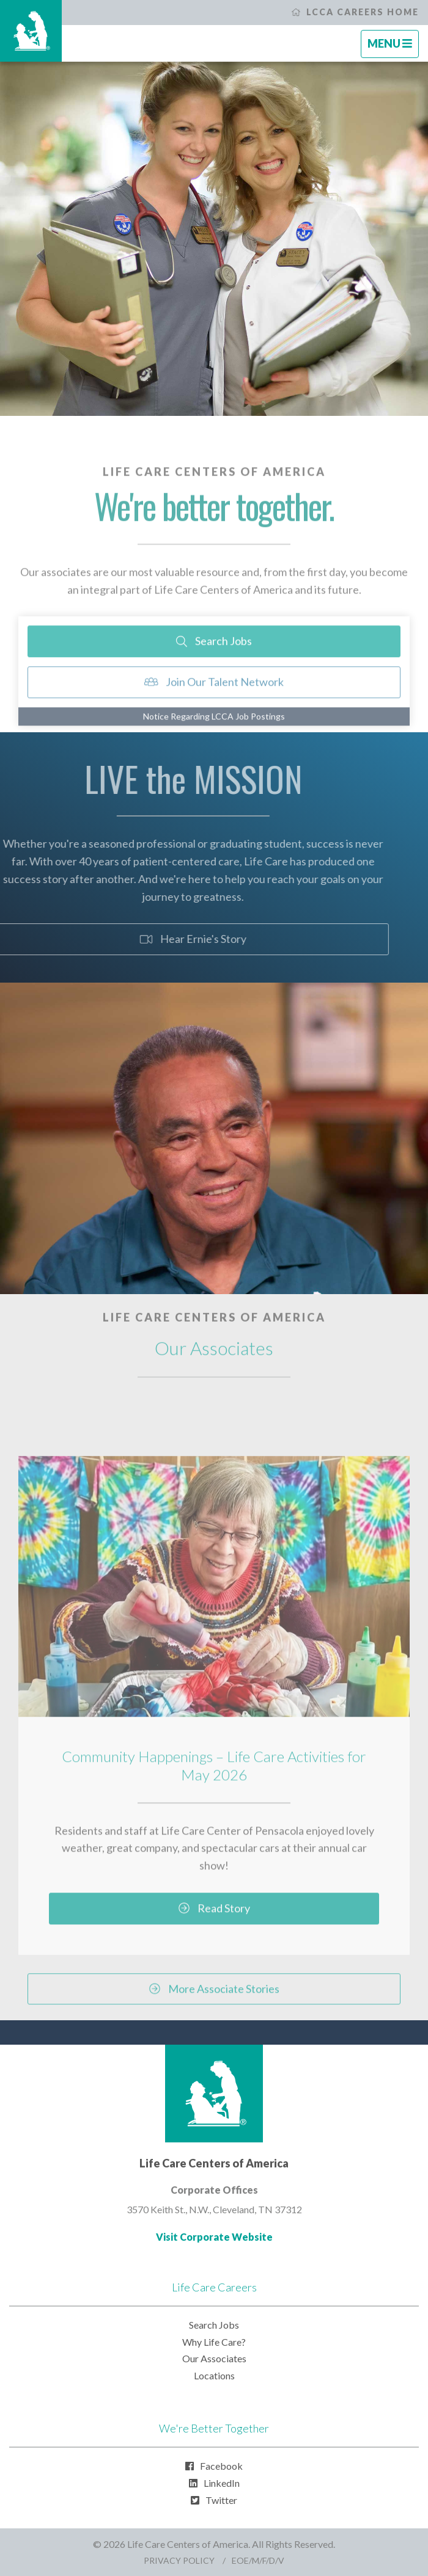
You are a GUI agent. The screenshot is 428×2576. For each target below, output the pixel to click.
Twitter (214, 2500)
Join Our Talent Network (214, 697)
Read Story (214, 1923)
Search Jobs (214, 656)
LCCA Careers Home (355, 12)
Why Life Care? (214, 2342)
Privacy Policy (179, 2560)
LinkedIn (214, 2483)
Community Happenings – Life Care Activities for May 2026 (214, 1781)
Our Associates (214, 2358)
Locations (214, 2375)
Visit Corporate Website (214, 2237)
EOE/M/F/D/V (258, 2560)
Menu (393, 46)
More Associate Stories (214, 2003)
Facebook (214, 2466)
